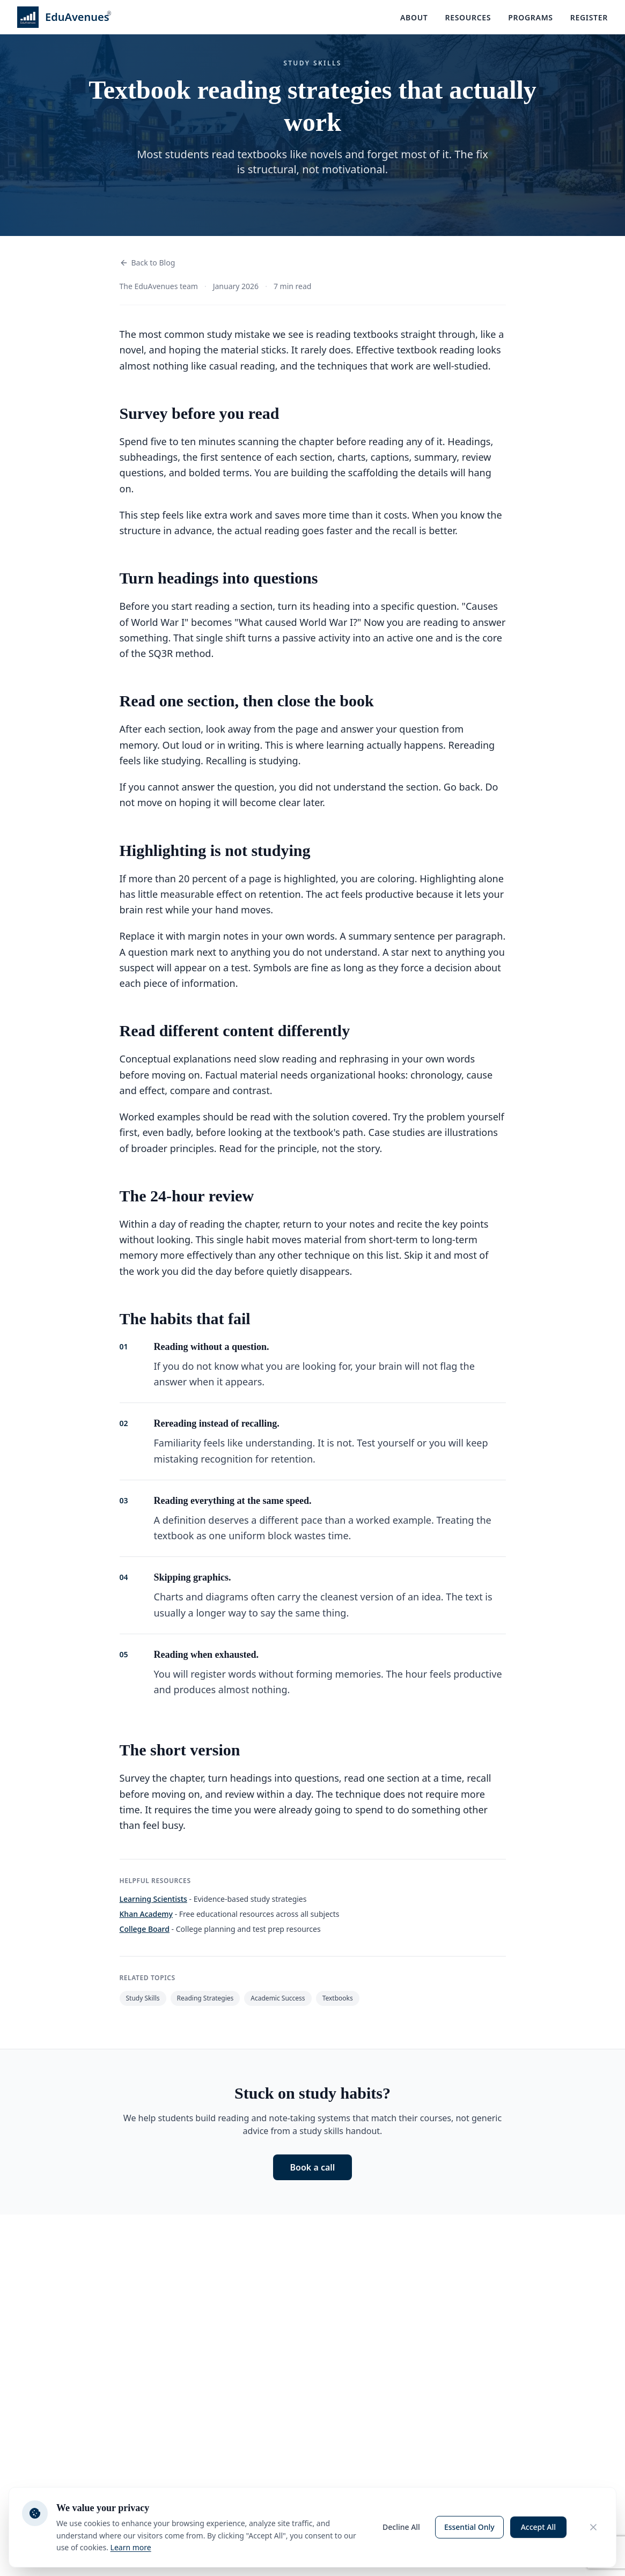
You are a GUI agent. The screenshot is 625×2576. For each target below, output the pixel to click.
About (414, 17)
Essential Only (469, 2527)
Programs (530, 17)
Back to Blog (147, 262)
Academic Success (278, 1998)
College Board (145, 1929)
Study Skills (143, 1998)
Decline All (401, 2527)
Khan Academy (146, 1914)
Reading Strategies (205, 1998)
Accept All (538, 2527)
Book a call (312, 2167)
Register (589, 17)
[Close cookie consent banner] (593, 2527)
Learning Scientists (153, 1899)
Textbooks (337, 1998)
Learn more (131, 2547)
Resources (468, 17)
